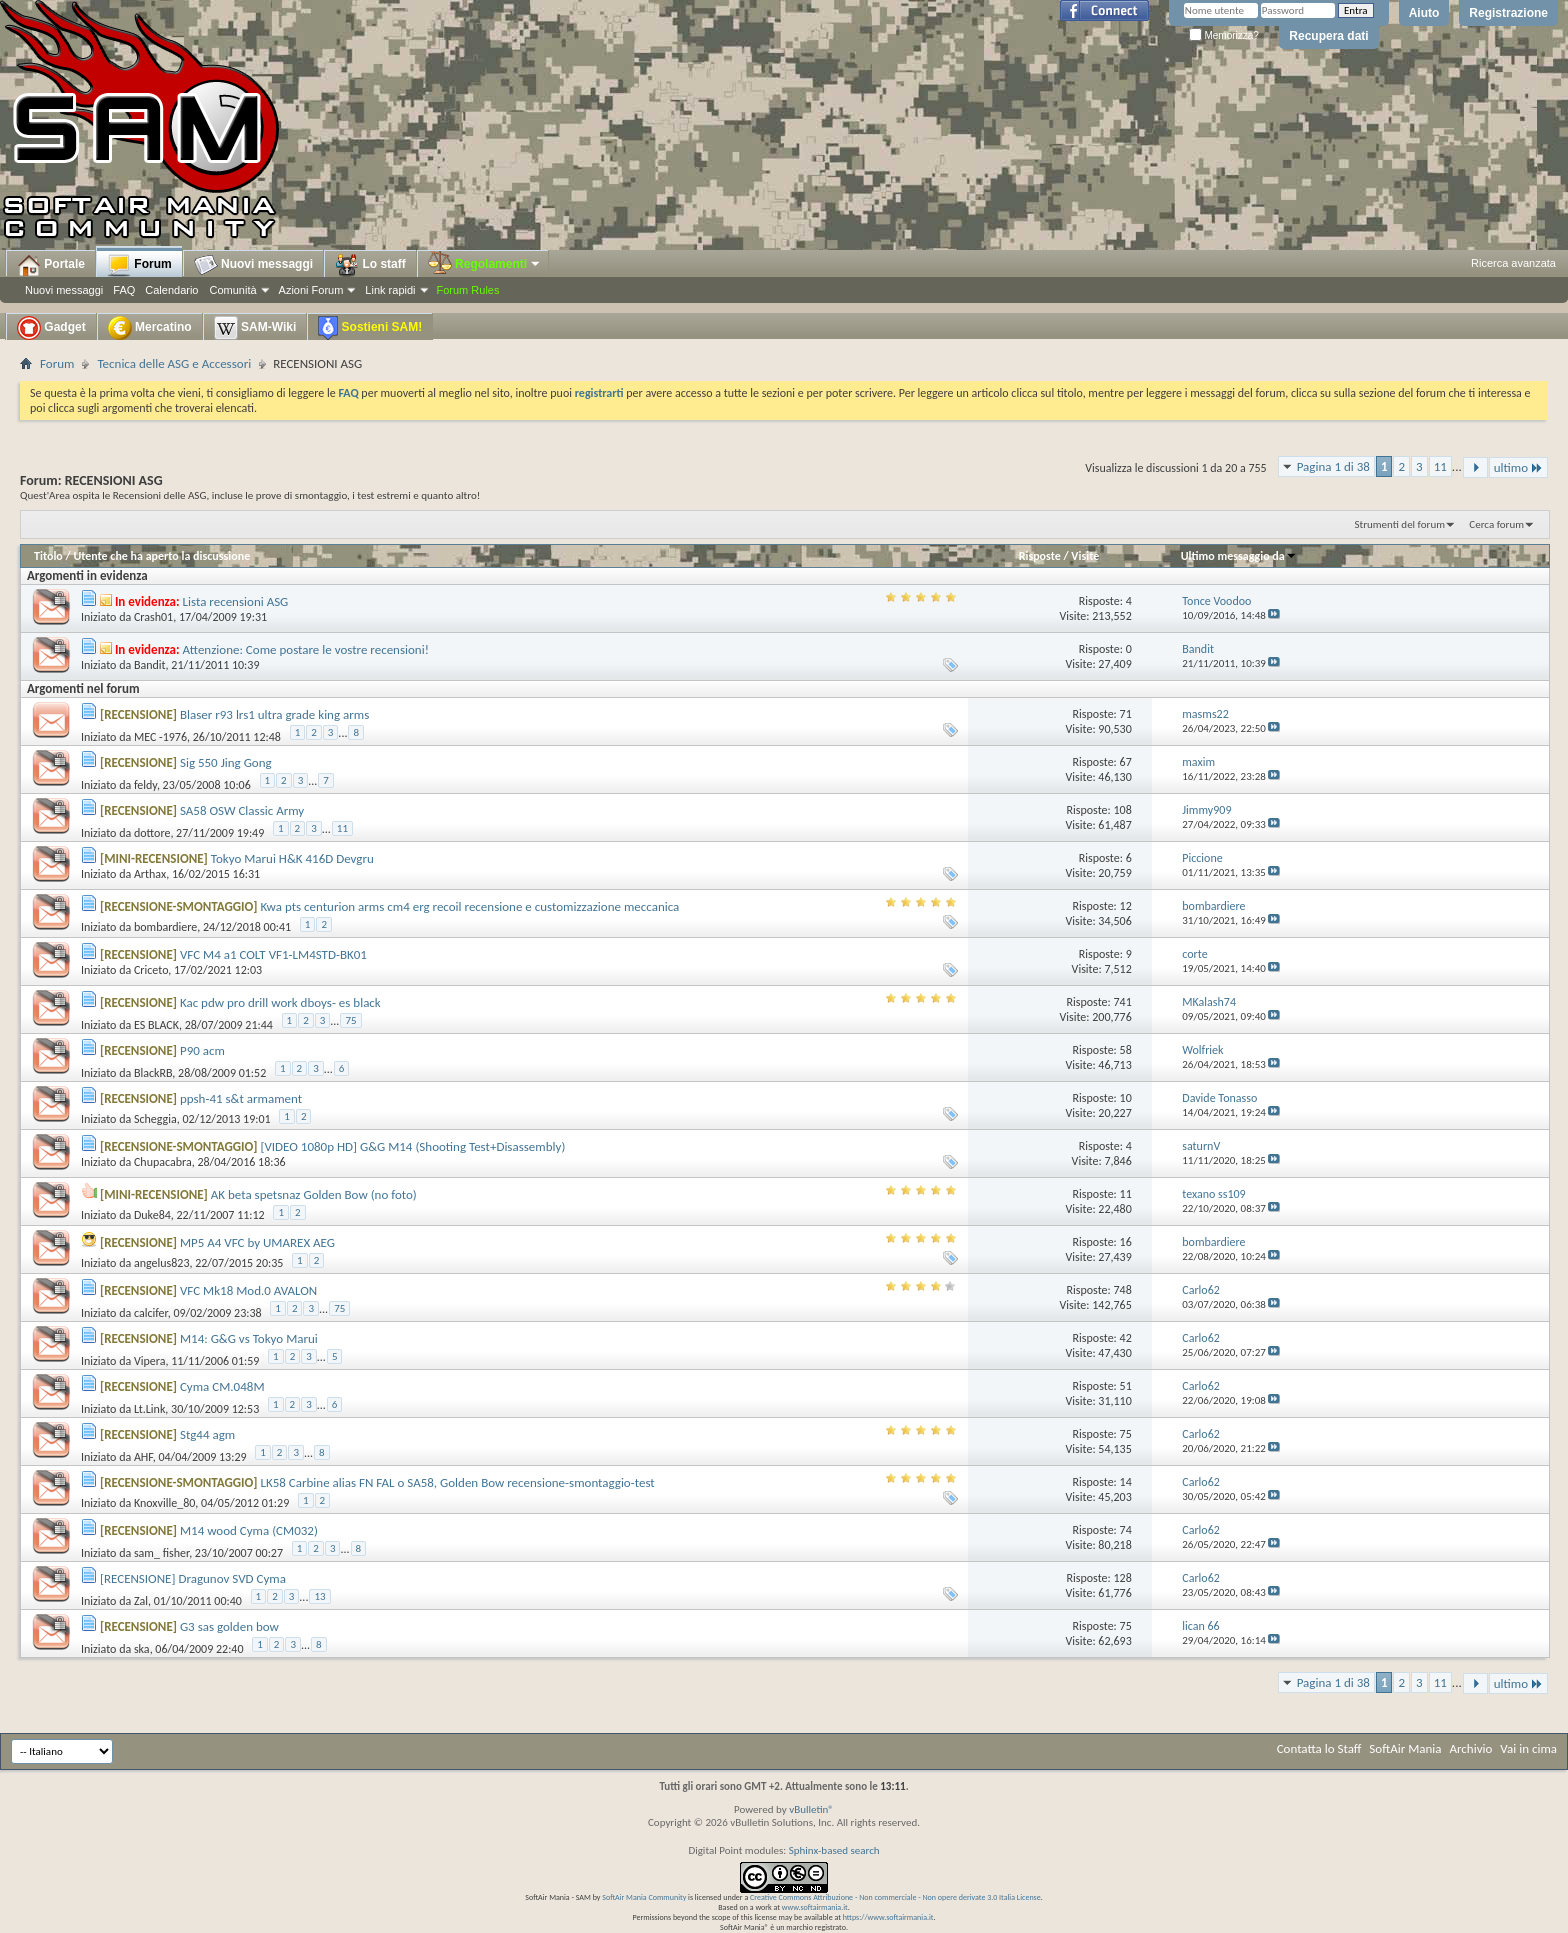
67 (1126, 762)
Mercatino (150, 328)
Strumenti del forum (1399, 524)
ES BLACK (156, 1025)
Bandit (150, 665)
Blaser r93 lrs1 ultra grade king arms (274, 714)
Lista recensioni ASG (236, 601)
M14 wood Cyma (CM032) (249, 1530)
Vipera (150, 1361)
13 (319, 1596)
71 (1126, 714)
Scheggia (155, 1119)
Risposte (1040, 556)
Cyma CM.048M (222, 1386)
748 (1122, 1290)
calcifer (151, 1313)
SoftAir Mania (1405, 1748)
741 (1122, 1002)
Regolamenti (485, 264)
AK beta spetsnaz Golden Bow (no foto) (314, 1194)
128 (1122, 1578)
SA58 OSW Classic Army (242, 810)
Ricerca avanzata (1513, 263)
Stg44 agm (207, 1434)
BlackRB (153, 1073)
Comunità (232, 290)
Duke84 (152, 1215)
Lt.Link (149, 1409)
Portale (51, 265)
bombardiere (165, 927)
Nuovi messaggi (64, 290)
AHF (143, 1457)
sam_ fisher (161, 1553)
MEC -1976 (160, 737)
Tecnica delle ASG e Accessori (174, 363)
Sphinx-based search (834, 1850)
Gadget (51, 328)
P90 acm (202, 1050)
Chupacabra (163, 1162)
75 (350, 1020)
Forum (139, 265)
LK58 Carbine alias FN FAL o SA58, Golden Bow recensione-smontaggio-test (457, 1482)
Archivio (1471, 1748)
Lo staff (370, 265)
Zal (141, 1601)
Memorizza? (1224, 35)
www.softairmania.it (815, 1907)
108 (1122, 810)
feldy (145, 785)
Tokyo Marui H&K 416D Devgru (292, 858)
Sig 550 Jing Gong (226, 762)
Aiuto (1424, 13)
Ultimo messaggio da (1239, 556)
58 (1126, 1050)
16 (1126, 1242)
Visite (1085, 556)
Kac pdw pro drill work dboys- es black (280, 1002)
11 (1440, 466)
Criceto (151, 970)
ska (142, 1649)
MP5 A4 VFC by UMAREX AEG (257, 1242)
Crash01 (153, 617)
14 (1126, 1482)
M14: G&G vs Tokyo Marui (249, 1338)
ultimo (1518, 467)
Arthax (150, 874)
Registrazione (1508, 13)
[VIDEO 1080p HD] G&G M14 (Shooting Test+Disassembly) (412, 1146)
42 (1126, 1338)
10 (1126, 1098)
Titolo (48, 556)
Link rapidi (390, 290)
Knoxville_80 (164, 1503)
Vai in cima (1528, 1748)
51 (1126, 1386)
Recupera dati (1328, 36)
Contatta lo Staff (1319, 1748)
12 (1126, 906)
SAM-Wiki (255, 328)
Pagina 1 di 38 (1333, 466)
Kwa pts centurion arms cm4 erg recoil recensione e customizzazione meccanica (469, 906)
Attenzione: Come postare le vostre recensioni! (306, 649)
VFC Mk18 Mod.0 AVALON (248, 1290)
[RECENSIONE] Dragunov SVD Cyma (193, 1578)
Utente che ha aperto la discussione (161, 556)
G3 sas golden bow (229, 1626)
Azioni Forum (311, 290)
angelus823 (162, 1263)
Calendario (171, 290)
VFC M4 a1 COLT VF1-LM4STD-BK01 (273, 954)
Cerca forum (1496, 524)
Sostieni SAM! (370, 328)
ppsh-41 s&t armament (241, 1098)
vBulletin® (811, 1809)
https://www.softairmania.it (888, 1917)
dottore (152, 833)
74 (1126, 1530)
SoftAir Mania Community (644, 1897)
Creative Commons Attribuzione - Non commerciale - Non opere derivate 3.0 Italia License (895, 1897)
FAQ (124, 290)
